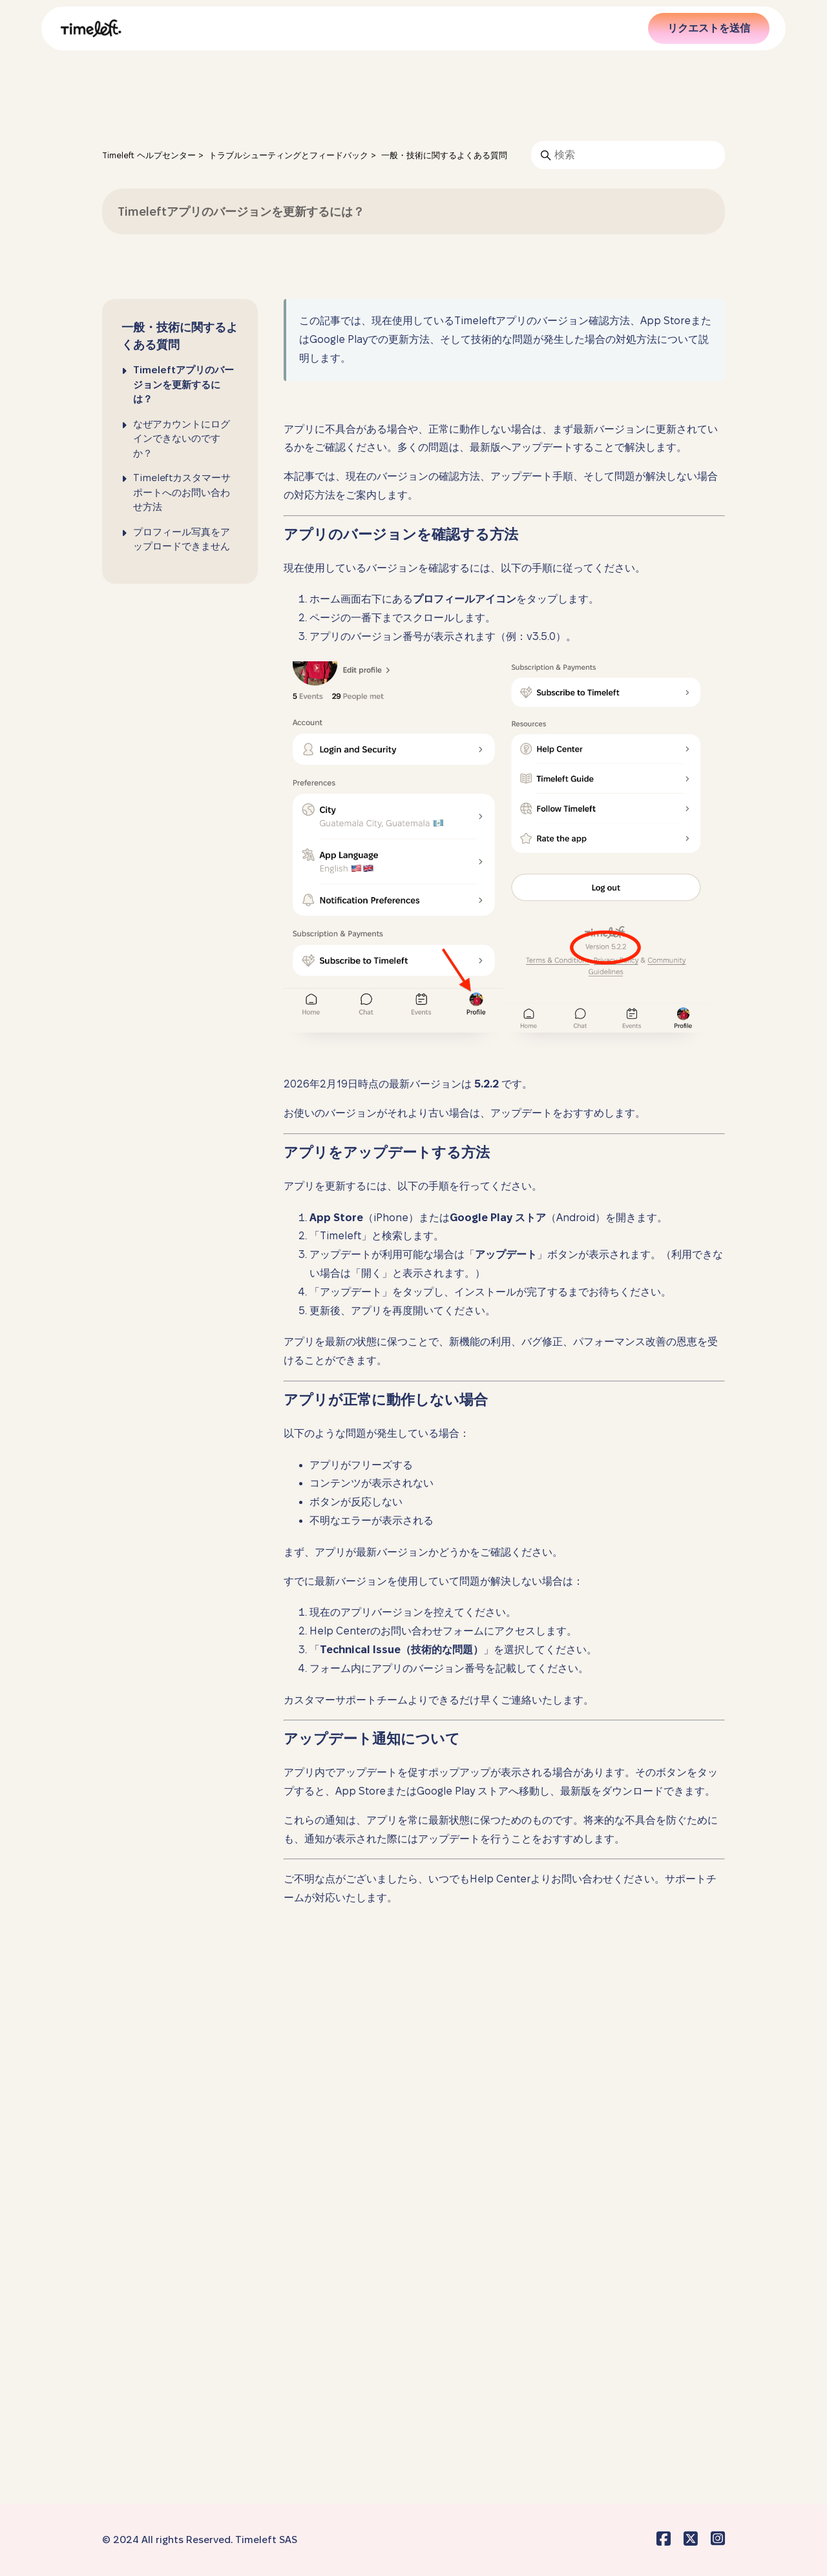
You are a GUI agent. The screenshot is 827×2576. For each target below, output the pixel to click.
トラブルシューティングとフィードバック (289, 155)
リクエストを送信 (708, 28)
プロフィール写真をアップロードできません (181, 539)
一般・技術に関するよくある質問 (445, 155)
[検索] (628, 155)
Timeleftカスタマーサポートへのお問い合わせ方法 (182, 492)
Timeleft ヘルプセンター (149, 155)
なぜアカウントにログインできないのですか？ (181, 438)
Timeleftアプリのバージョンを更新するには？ (183, 384)
